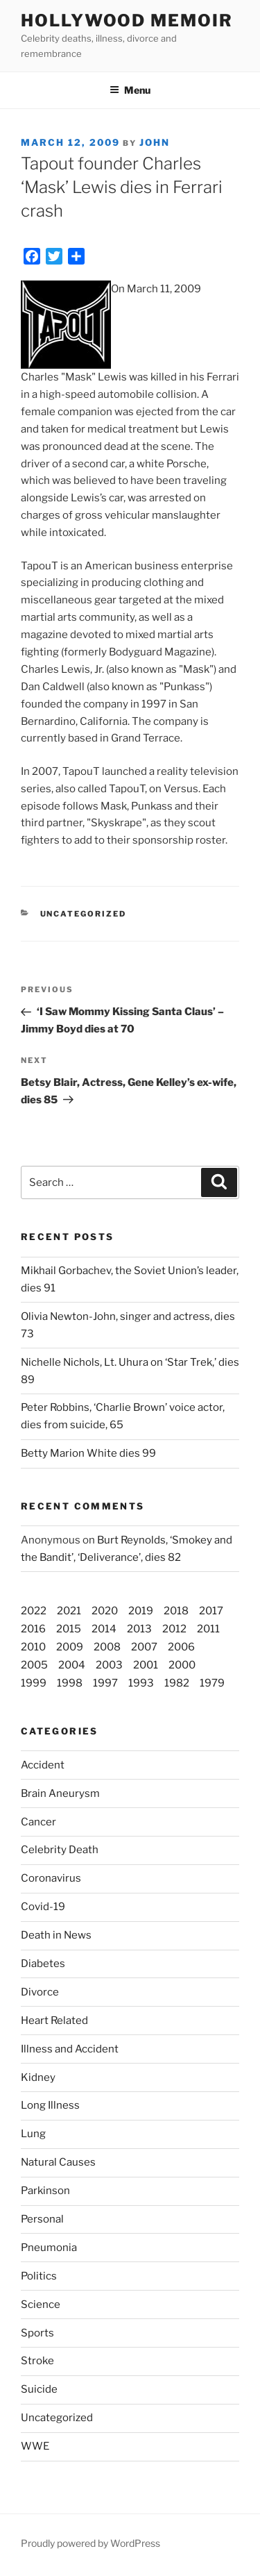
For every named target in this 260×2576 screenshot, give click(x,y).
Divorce (40, 1992)
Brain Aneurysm (60, 1793)
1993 (141, 1683)
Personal (42, 2219)
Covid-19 (43, 1906)
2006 (181, 1647)
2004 (71, 1665)
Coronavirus (51, 1878)
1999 (33, 1683)
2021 (69, 1611)
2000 (182, 1665)
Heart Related (54, 2020)
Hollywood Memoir (127, 20)
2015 (68, 1629)
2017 (211, 1611)
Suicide (39, 2389)
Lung (33, 2133)
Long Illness (50, 2105)
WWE (35, 2446)
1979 (212, 1683)
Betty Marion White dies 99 (88, 1453)
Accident (42, 1765)
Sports (37, 2333)
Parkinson (45, 2190)
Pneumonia (49, 2247)
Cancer (38, 1822)
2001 (145, 1665)
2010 (33, 1647)
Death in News (56, 1935)
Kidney (38, 2077)
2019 (140, 1611)
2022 (33, 1611)
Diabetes (43, 1963)
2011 (208, 1629)
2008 (107, 1647)
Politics (39, 2276)
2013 (139, 1629)
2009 (69, 1647)
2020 (105, 1611)
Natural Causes (58, 2162)
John (154, 142)
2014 (104, 1629)
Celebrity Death (59, 1849)
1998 (70, 1683)
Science (40, 2304)
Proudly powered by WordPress (90, 2543)
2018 (176, 1611)
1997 (105, 1683)
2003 (109, 1665)
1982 (176, 1683)
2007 (144, 1647)
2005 (34, 1665)
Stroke (37, 2361)
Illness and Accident (70, 2049)
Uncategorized (57, 2417)
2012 (174, 1629)
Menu (130, 90)
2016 (33, 1629)
